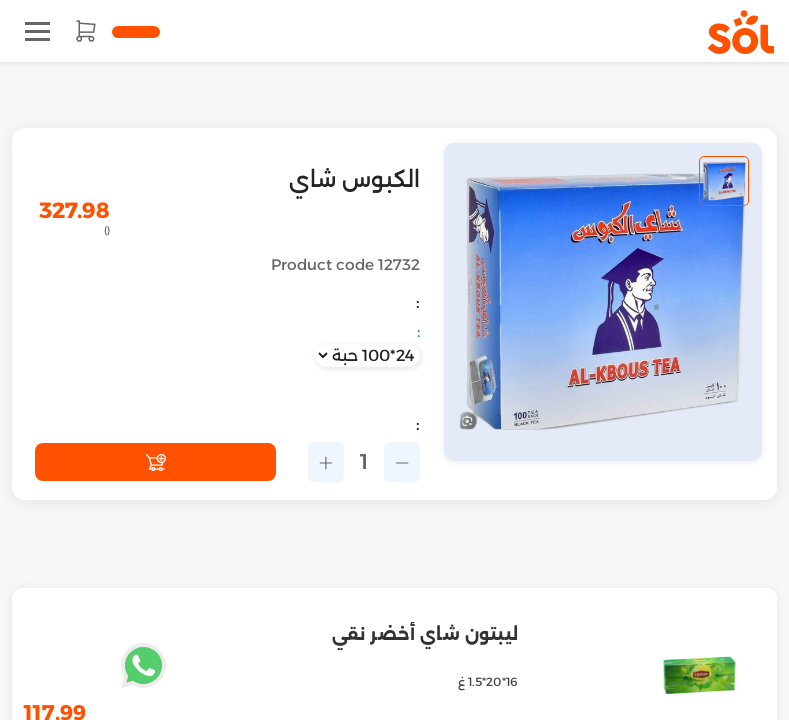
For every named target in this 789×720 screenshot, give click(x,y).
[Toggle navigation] (37, 31)
